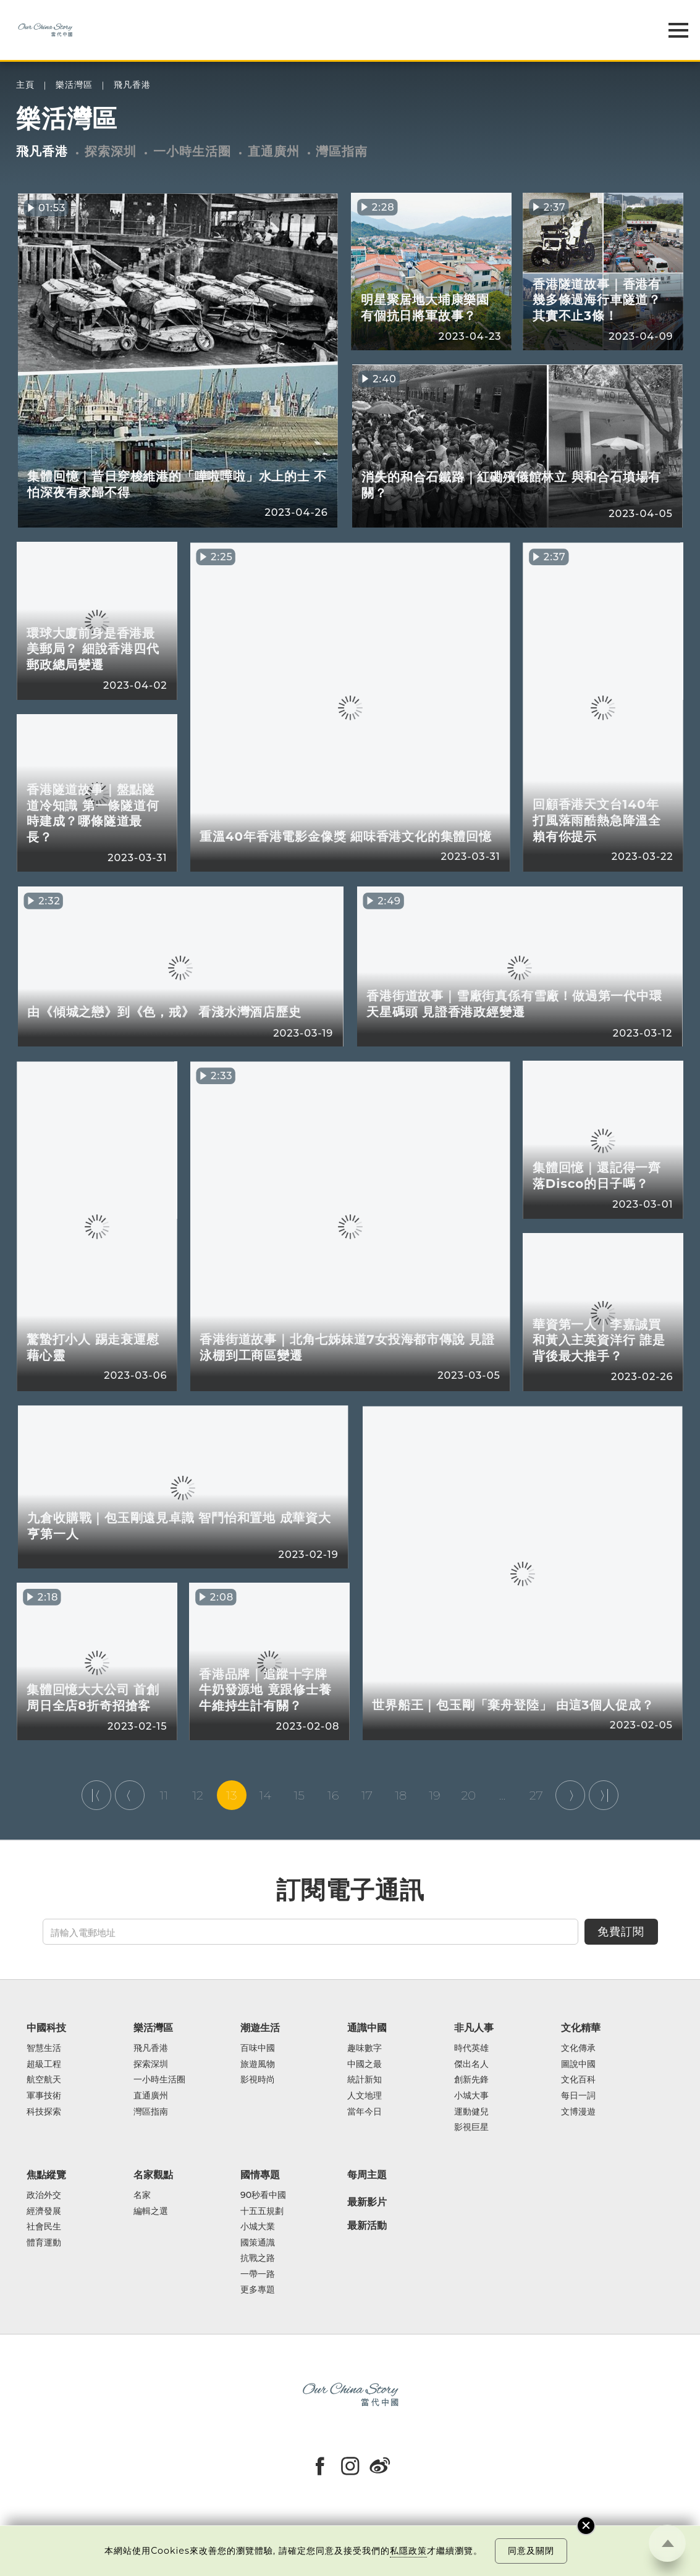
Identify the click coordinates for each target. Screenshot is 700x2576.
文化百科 (578, 2080)
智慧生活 (44, 2048)
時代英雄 (471, 2048)
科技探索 (44, 2112)
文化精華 (581, 2027)
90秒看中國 (263, 2195)
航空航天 (44, 2080)
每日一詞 (578, 2096)
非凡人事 (474, 2027)
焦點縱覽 (46, 2174)
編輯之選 (150, 2211)
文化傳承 (578, 2048)
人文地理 (364, 2096)
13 (231, 1795)
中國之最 (364, 2064)
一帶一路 (257, 2274)
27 (536, 1795)
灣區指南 (342, 151)
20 (468, 1795)
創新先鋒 (471, 2080)
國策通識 (257, 2243)
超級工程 (44, 2064)
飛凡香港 (132, 85)
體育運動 (44, 2243)
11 (163, 1795)
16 (333, 1795)
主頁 (25, 85)
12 (197, 1795)
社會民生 (44, 2227)
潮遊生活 (260, 2027)
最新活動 (367, 2225)
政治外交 (44, 2195)
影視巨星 (471, 2127)
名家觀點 (153, 2174)
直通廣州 (274, 151)
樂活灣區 (74, 85)
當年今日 (364, 2112)
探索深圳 (111, 151)
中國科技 (46, 2027)
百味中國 (257, 2048)
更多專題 (257, 2290)
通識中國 (367, 2027)
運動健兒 (471, 2112)
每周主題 (367, 2174)
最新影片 (367, 2202)
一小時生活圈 (192, 151)
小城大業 (257, 2227)
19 (434, 1795)
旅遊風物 (257, 2064)
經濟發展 (44, 2211)
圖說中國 (578, 2064)
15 (299, 1795)
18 (401, 1795)
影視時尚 (257, 2080)
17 (367, 1795)
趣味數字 (364, 2048)
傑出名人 (471, 2064)
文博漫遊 (578, 2112)
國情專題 (260, 2174)
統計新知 (364, 2080)
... (502, 1795)
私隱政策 (408, 2550)
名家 (142, 2195)
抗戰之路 (257, 2258)
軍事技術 (44, 2096)
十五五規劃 (262, 2211)
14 (265, 1795)
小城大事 (471, 2096)
